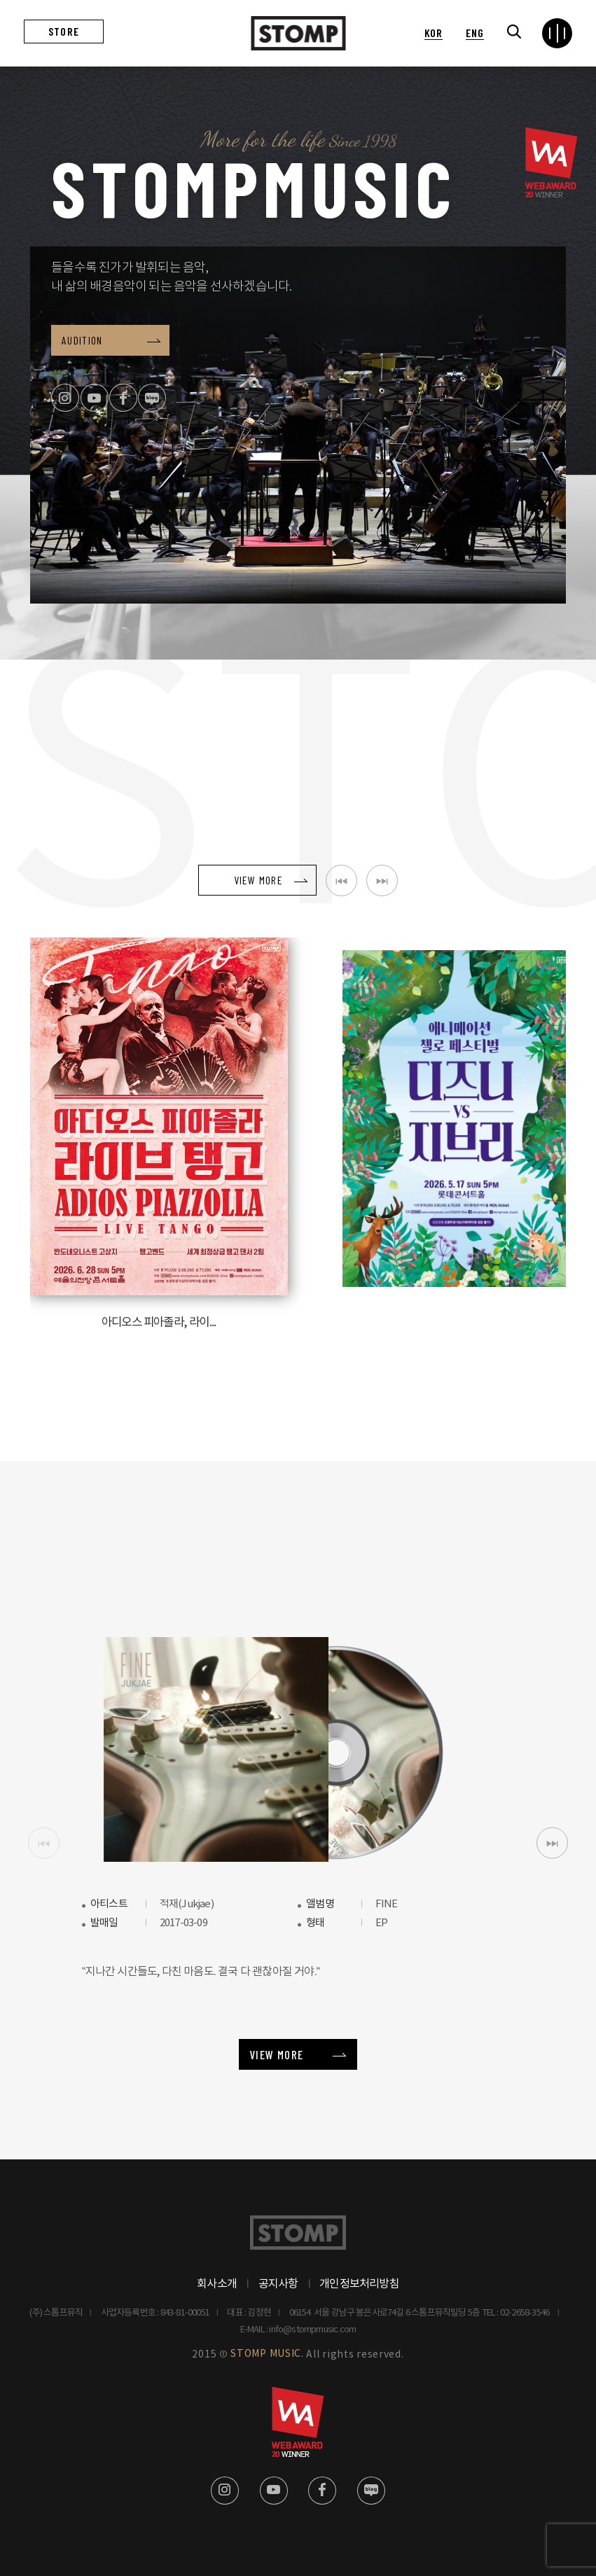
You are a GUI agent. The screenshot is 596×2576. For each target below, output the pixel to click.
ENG (474, 32)
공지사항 (278, 2282)
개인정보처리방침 (359, 2282)
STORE (63, 31)
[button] (552, 1842)
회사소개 (217, 2282)
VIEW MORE (276, 2053)
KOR (433, 32)
